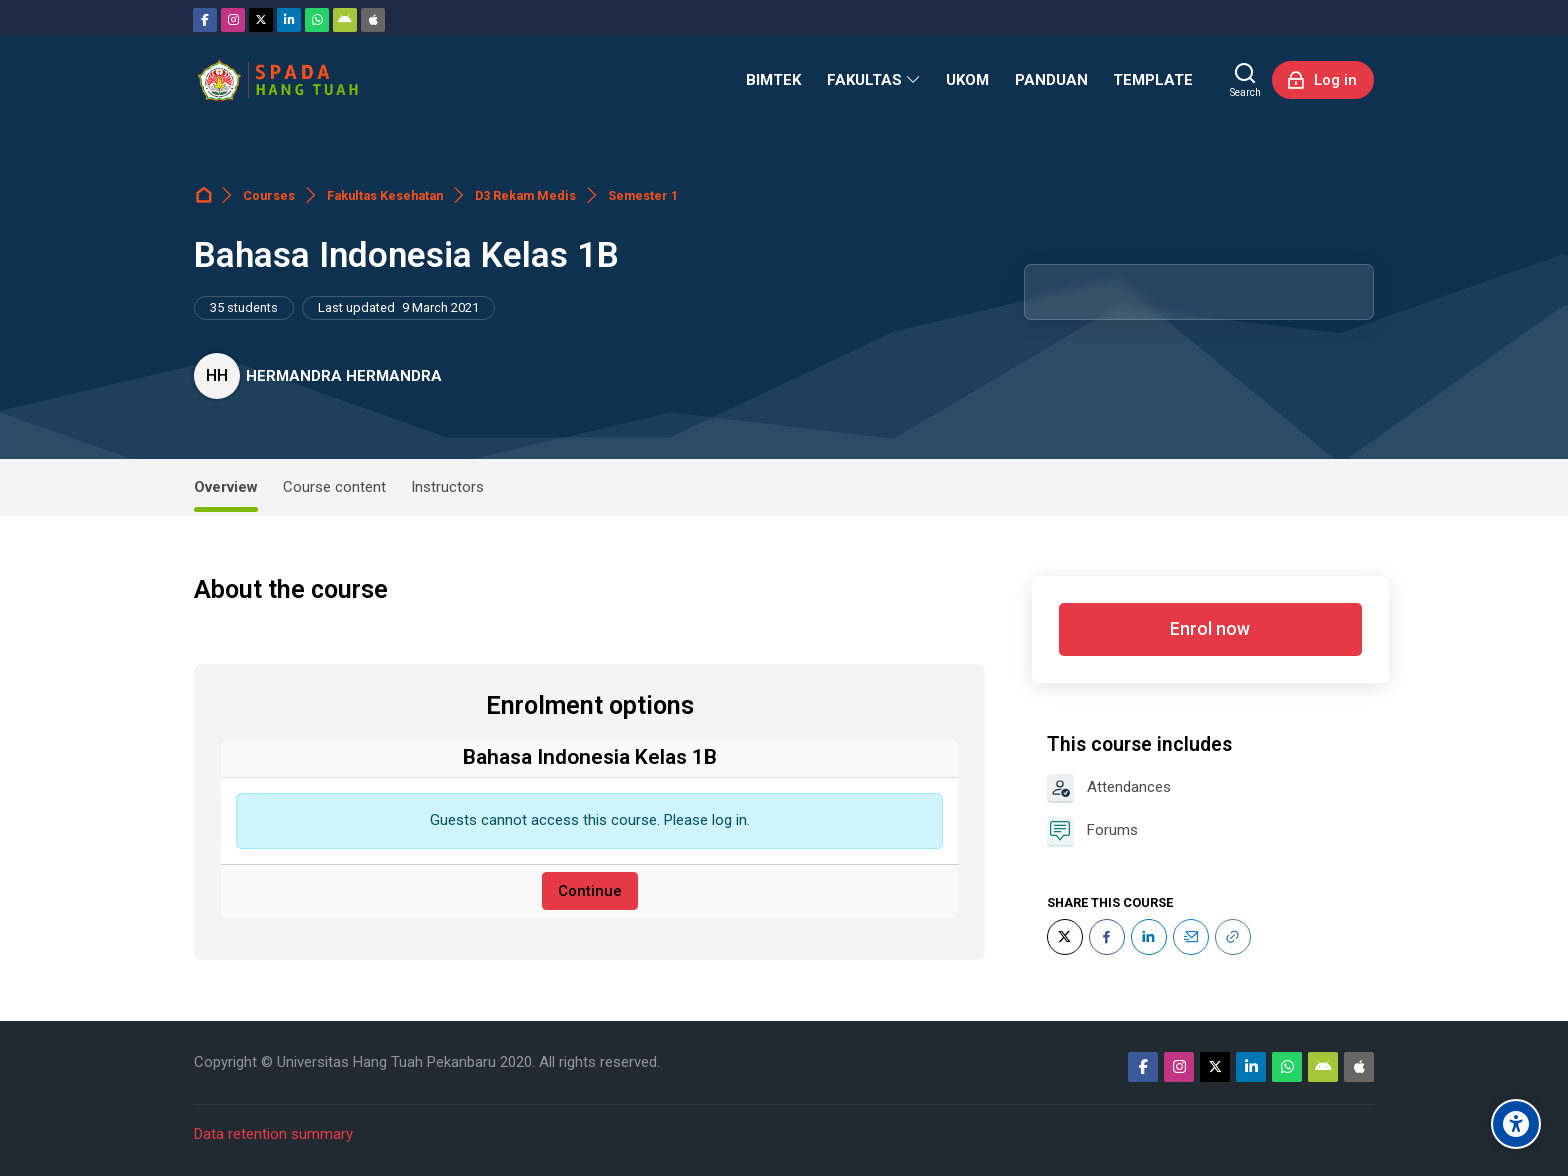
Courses (269, 195)
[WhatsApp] (317, 20)
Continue (590, 891)
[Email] (1191, 937)
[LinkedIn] (1149, 937)
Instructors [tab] (447, 487)
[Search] (1245, 80)
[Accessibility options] (1516, 1124)
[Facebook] (205, 20)
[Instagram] (233, 20)
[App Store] (373, 20)
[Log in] (1323, 80)
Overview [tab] (226, 487)
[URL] (1233, 937)
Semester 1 (643, 195)
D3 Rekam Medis (525, 195)
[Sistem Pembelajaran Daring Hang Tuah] (277, 80)
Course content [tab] (334, 487)
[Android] (345, 20)
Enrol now (1210, 629)
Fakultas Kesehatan (385, 195)
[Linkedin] (289, 20)
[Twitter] (261, 20)
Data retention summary (273, 1134)
